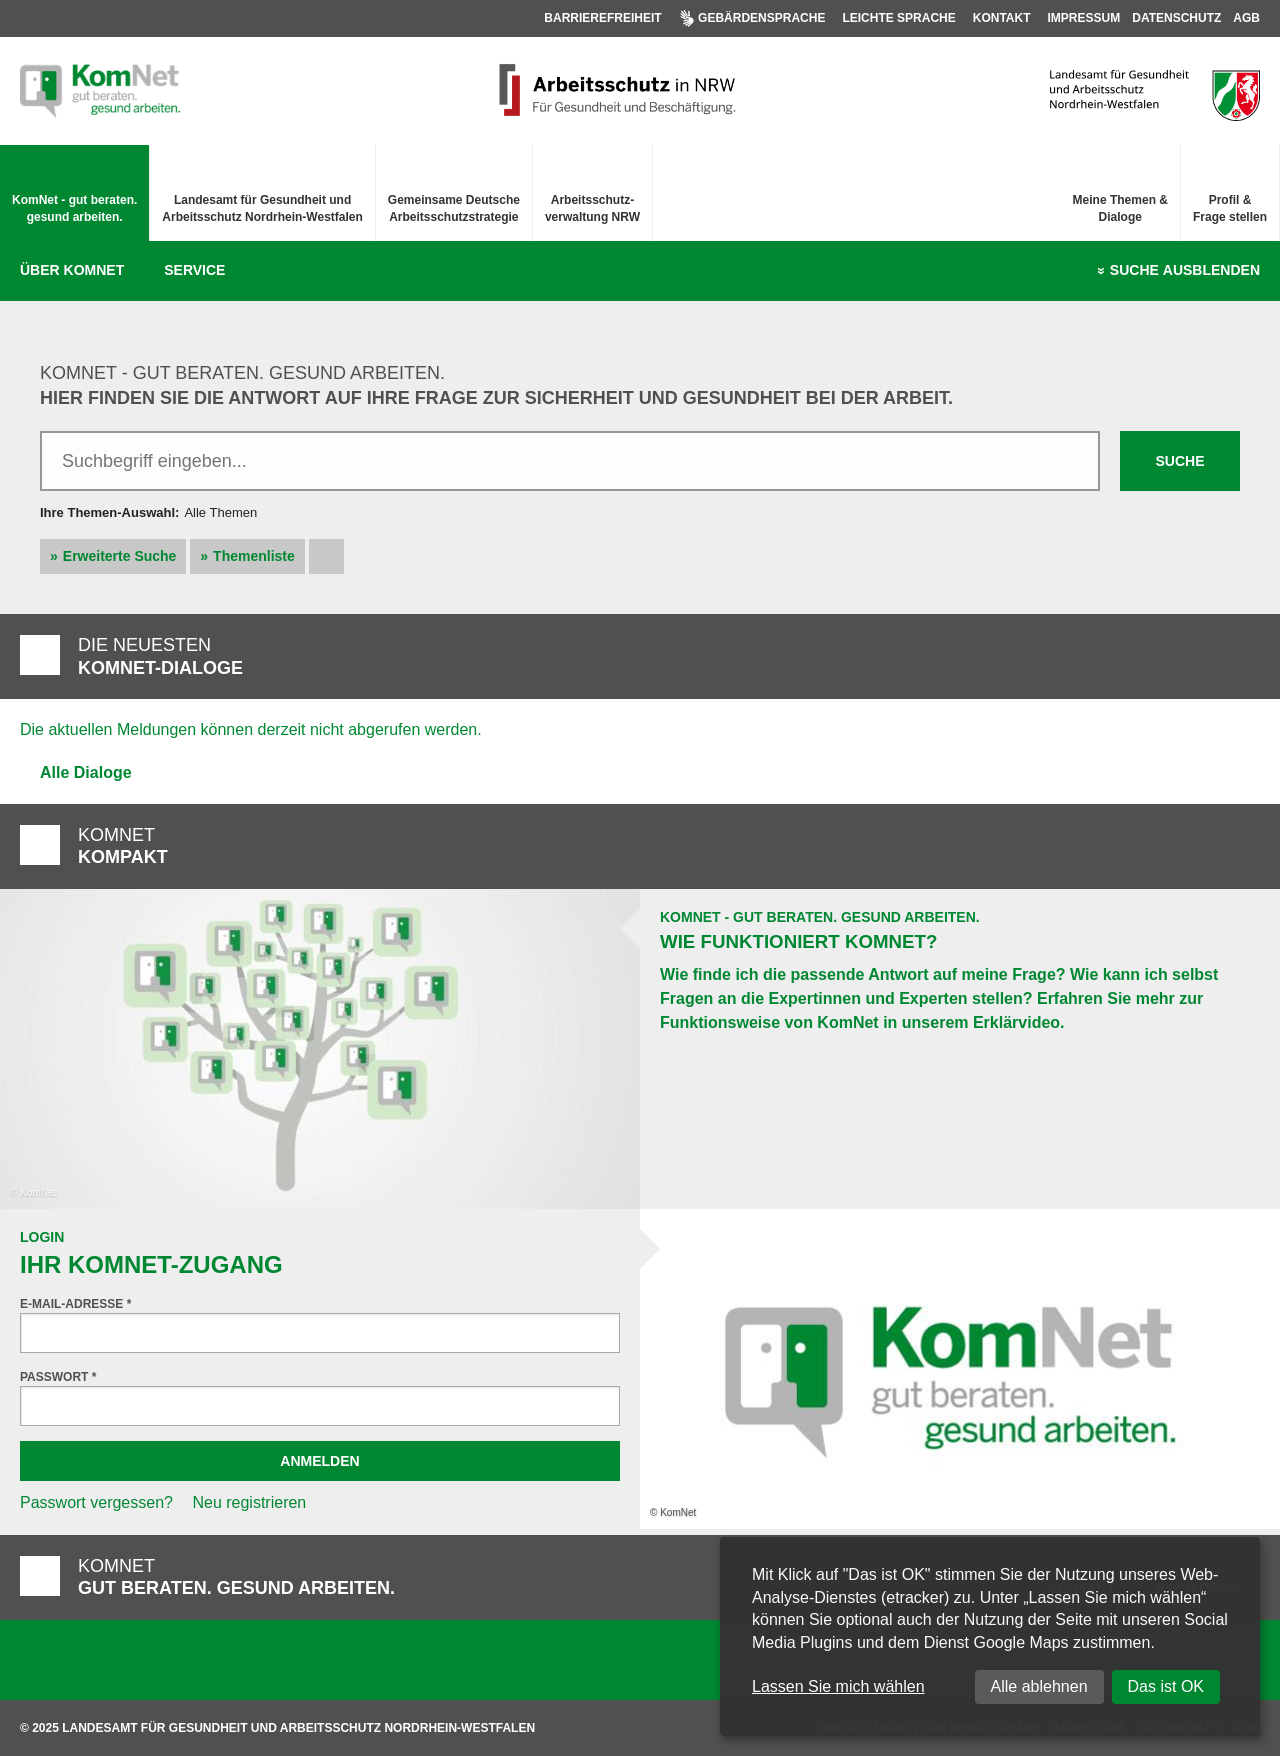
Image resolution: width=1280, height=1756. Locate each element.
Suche (1185, 271)
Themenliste (254, 556)
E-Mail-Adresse (75, 1304)
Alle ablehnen (1039, 1686)
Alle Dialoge (86, 772)
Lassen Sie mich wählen (838, 1686)
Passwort (58, 1377)
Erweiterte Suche (120, 556)
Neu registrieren (249, 1502)
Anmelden (319, 1461)
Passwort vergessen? (96, 1502)
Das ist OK (1166, 1686)
